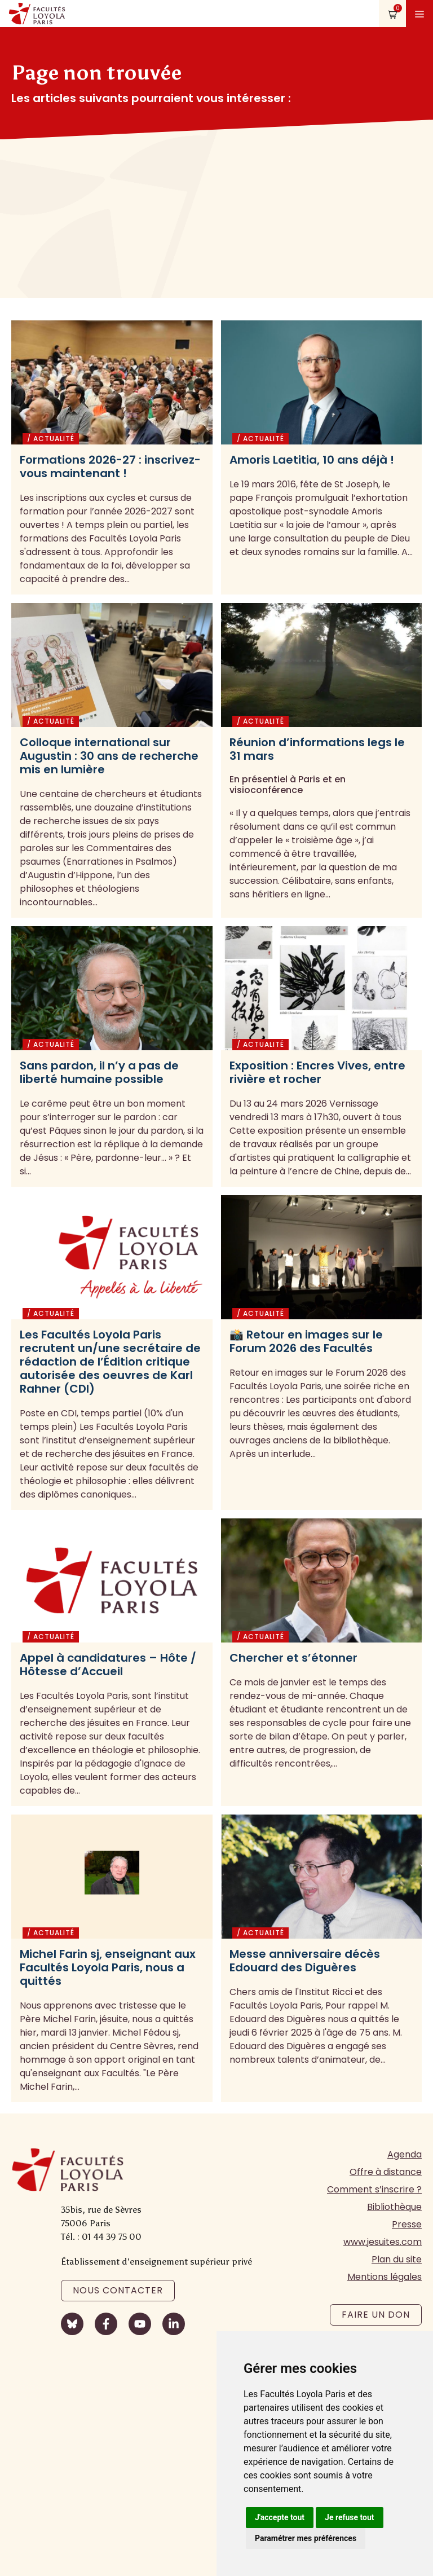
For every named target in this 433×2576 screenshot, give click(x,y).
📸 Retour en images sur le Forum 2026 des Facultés (306, 1341)
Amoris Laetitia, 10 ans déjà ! (311, 459)
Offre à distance (386, 2171)
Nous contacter (118, 2290)
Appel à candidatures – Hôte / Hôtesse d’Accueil (108, 1664)
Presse (407, 2224)
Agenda (404, 2154)
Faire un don (376, 2314)
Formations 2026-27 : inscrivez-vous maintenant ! (110, 466)
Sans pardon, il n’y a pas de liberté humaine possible (99, 1072)
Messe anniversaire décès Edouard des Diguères (304, 1960)
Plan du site (397, 2259)
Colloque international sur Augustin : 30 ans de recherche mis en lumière (109, 756)
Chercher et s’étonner (293, 1658)
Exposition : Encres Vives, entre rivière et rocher (317, 1072)
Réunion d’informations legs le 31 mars (317, 749)
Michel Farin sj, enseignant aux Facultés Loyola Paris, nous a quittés (108, 1967)
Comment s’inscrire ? (374, 2189)
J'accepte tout (279, 2517)
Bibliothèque (394, 2206)
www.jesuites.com (382, 2241)
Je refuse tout (349, 2517)
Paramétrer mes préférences (305, 2538)
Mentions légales (384, 2276)
